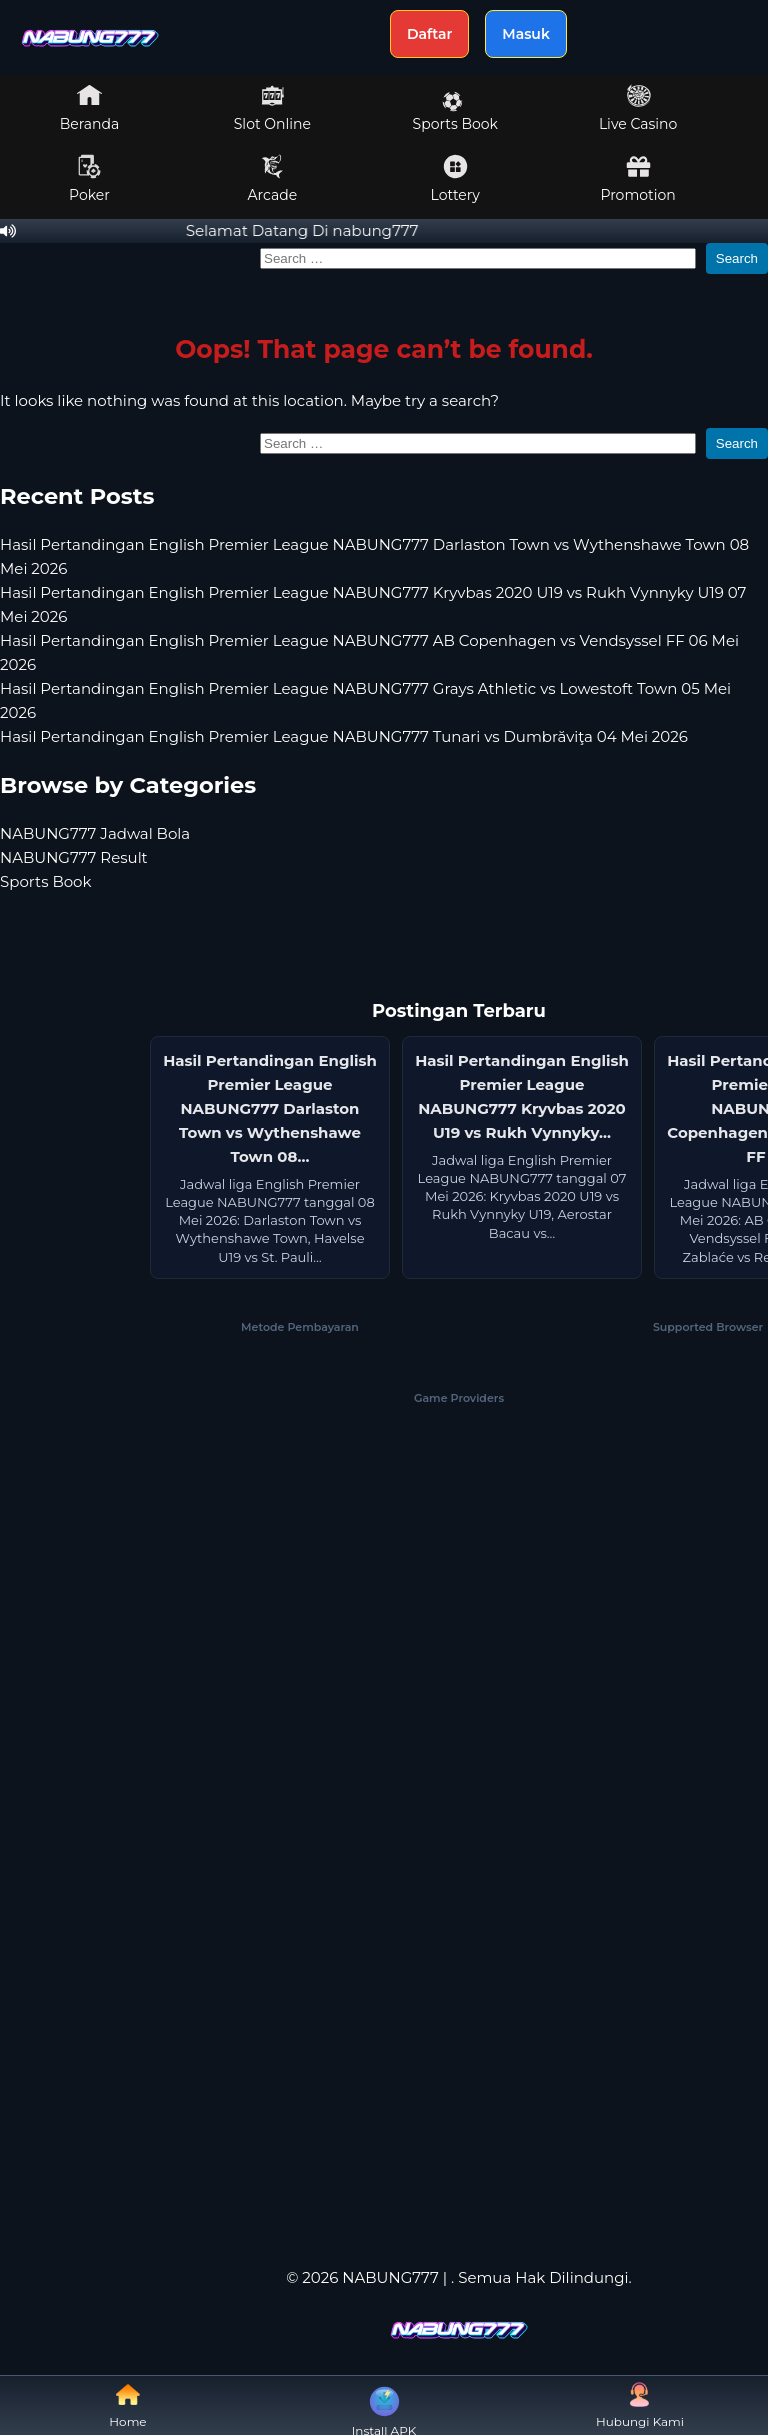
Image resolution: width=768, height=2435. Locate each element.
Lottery (455, 179)
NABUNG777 (390, 2277)
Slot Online (272, 108)
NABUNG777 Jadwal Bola (95, 833)
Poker (89, 179)
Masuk (526, 34)
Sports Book (455, 112)
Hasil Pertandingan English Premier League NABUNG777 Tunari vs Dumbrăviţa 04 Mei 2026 (344, 736)
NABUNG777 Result (74, 857)
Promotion (637, 179)
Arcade (273, 179)
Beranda (90, 108)
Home (127, 2405)
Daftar (429, 34)
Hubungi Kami (640, 2405)
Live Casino (638, 108)
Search (737, 258)
